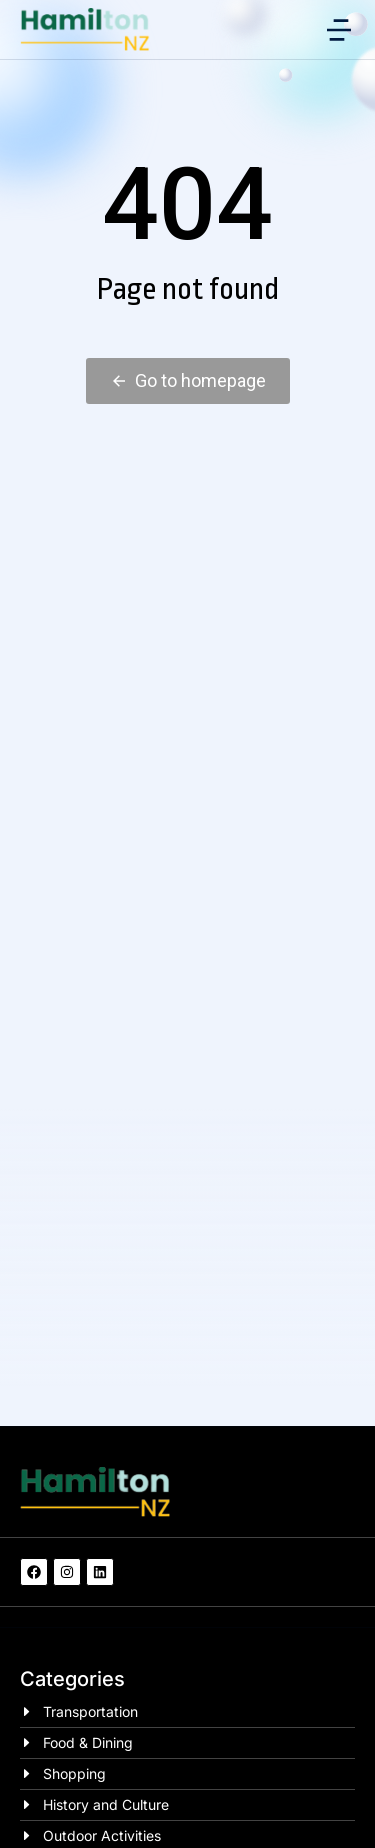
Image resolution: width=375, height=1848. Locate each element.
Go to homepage (188, 380)
